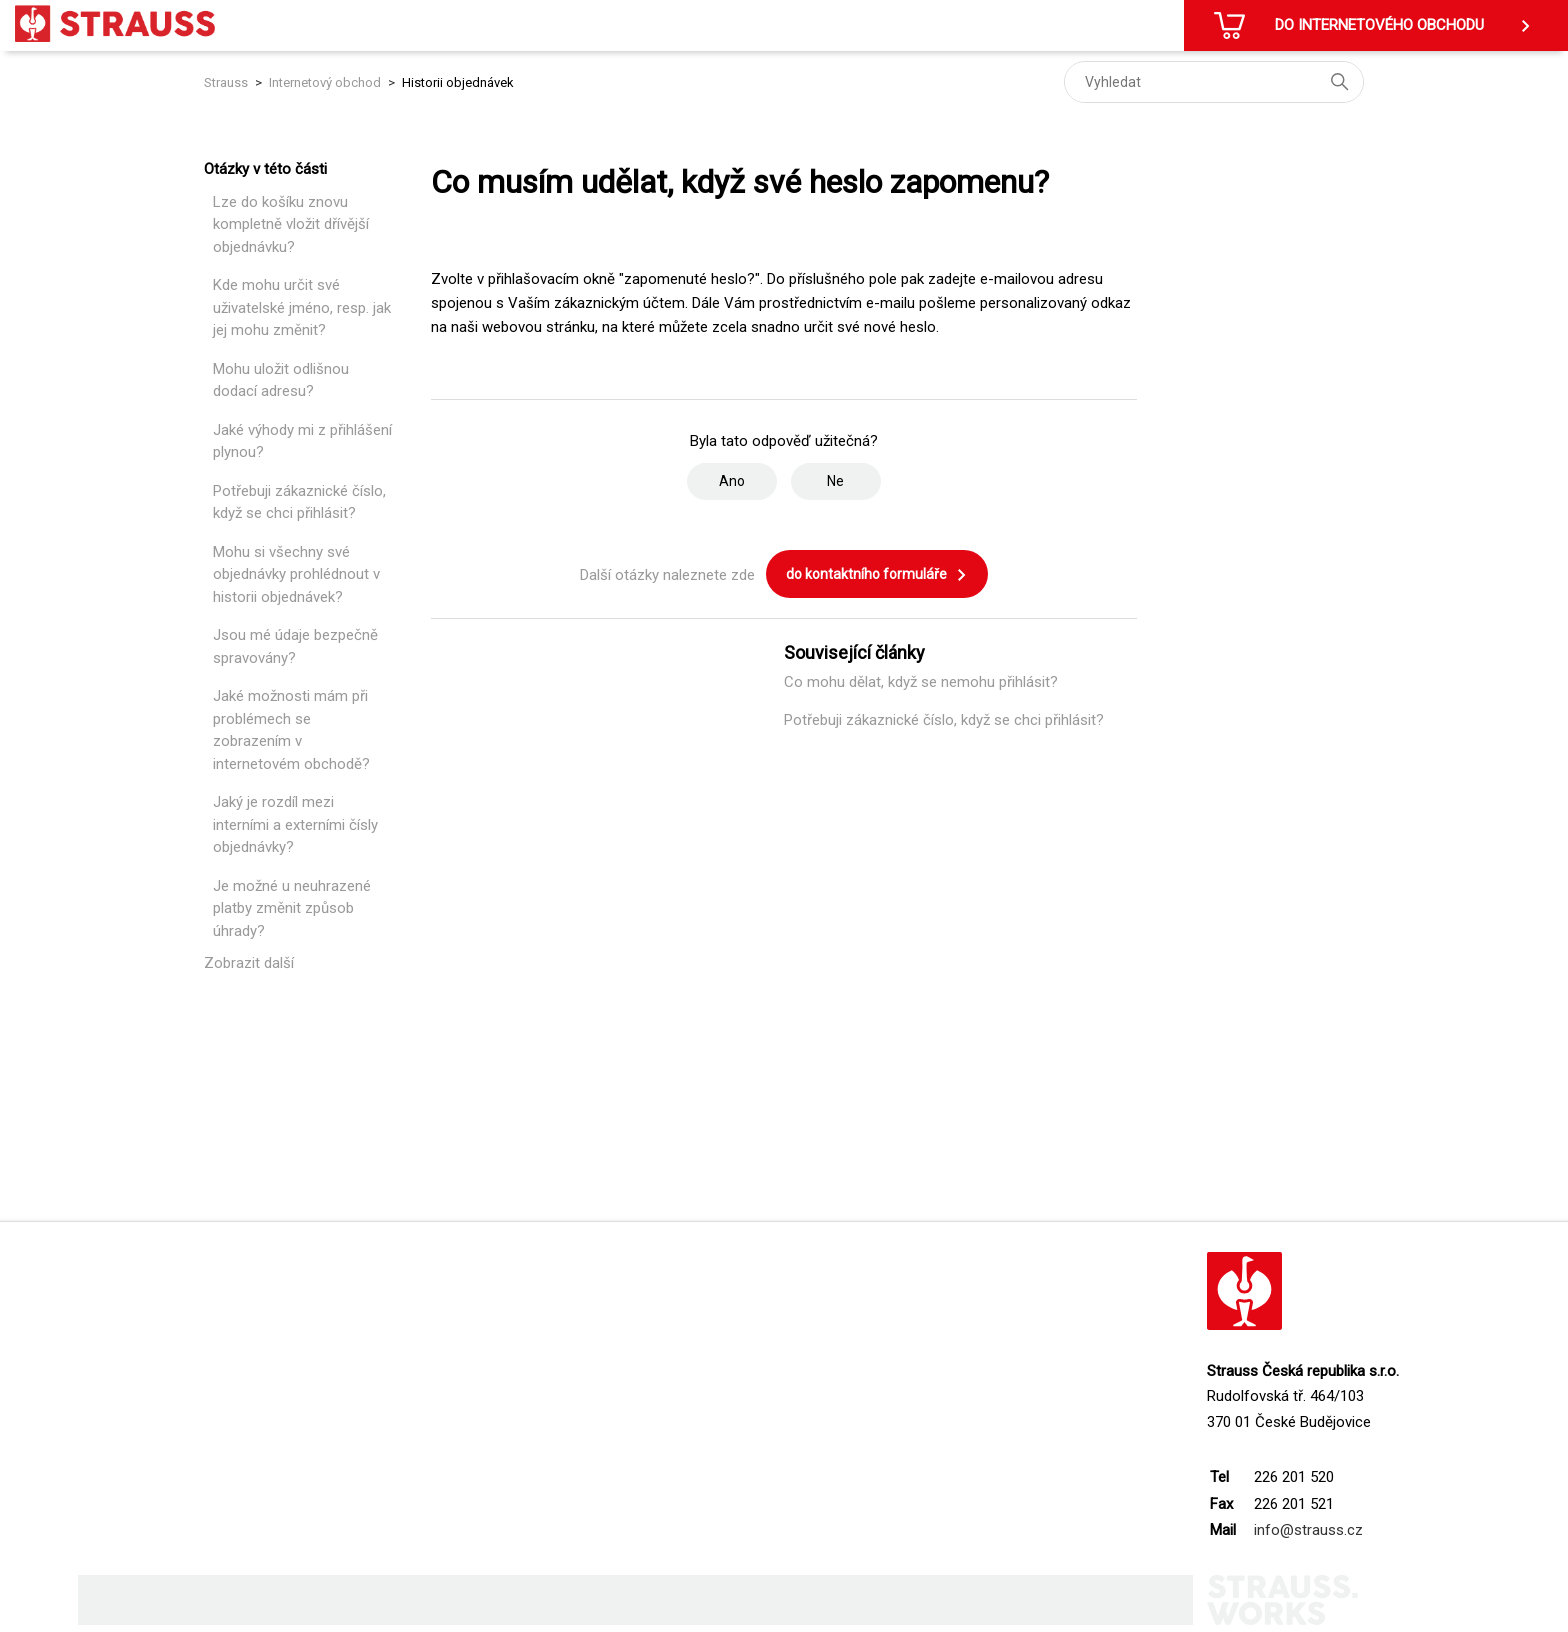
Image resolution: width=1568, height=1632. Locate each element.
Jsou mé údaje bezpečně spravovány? (295, 646)
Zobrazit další (249, 963)
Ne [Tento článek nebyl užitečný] (835, 481)
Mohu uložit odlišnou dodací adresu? (281, 380)
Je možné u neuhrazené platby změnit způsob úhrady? (292, 908)
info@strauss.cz (1308, 1530)
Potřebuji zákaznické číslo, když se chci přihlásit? (299, 502)
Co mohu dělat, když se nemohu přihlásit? (921, 682)
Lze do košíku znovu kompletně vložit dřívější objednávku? (291, 224)
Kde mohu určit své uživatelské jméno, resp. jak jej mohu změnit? (302, 307)
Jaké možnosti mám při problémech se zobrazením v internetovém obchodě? (291, 730)
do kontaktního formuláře (877, 575)
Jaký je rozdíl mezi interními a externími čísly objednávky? (295, 824)
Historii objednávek (458, 82)
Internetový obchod (325, 82)
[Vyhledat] (1214, 82)
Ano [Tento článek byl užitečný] (732, 481)
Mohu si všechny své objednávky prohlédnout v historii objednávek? (296, 574)
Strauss (226, 82)
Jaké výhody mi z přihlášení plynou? (302, 441)
